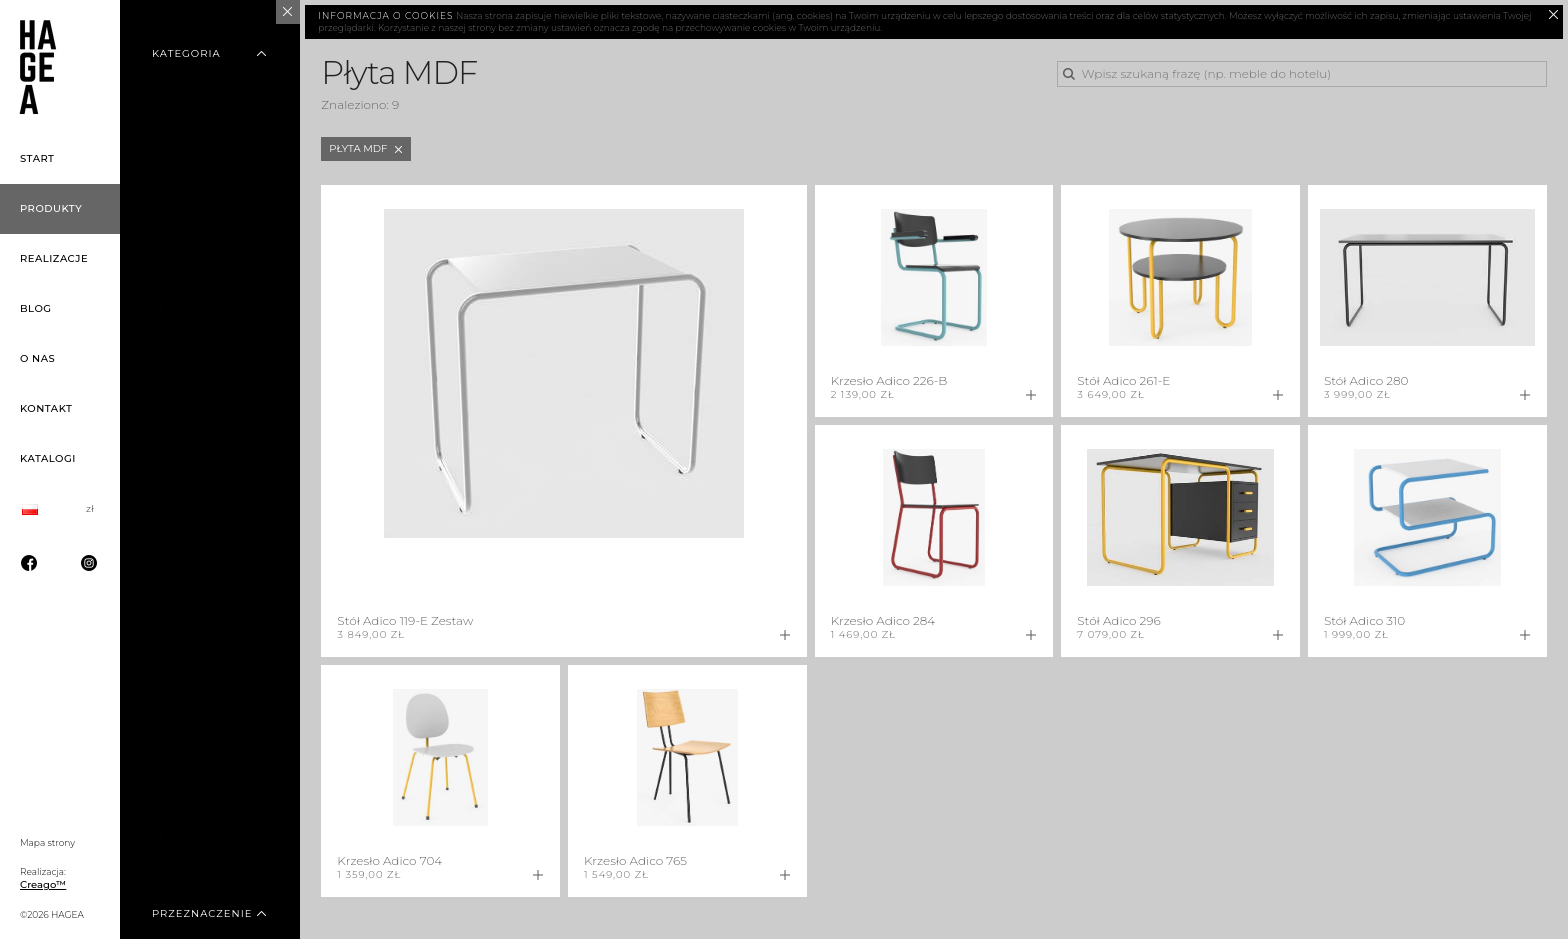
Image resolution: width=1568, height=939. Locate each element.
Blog (36, 308)
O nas (37, 358)
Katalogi (48, 458)
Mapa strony (47, 842)
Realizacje (54, 258)
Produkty (51, 208)
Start (37, 158)
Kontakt (46, 408)
